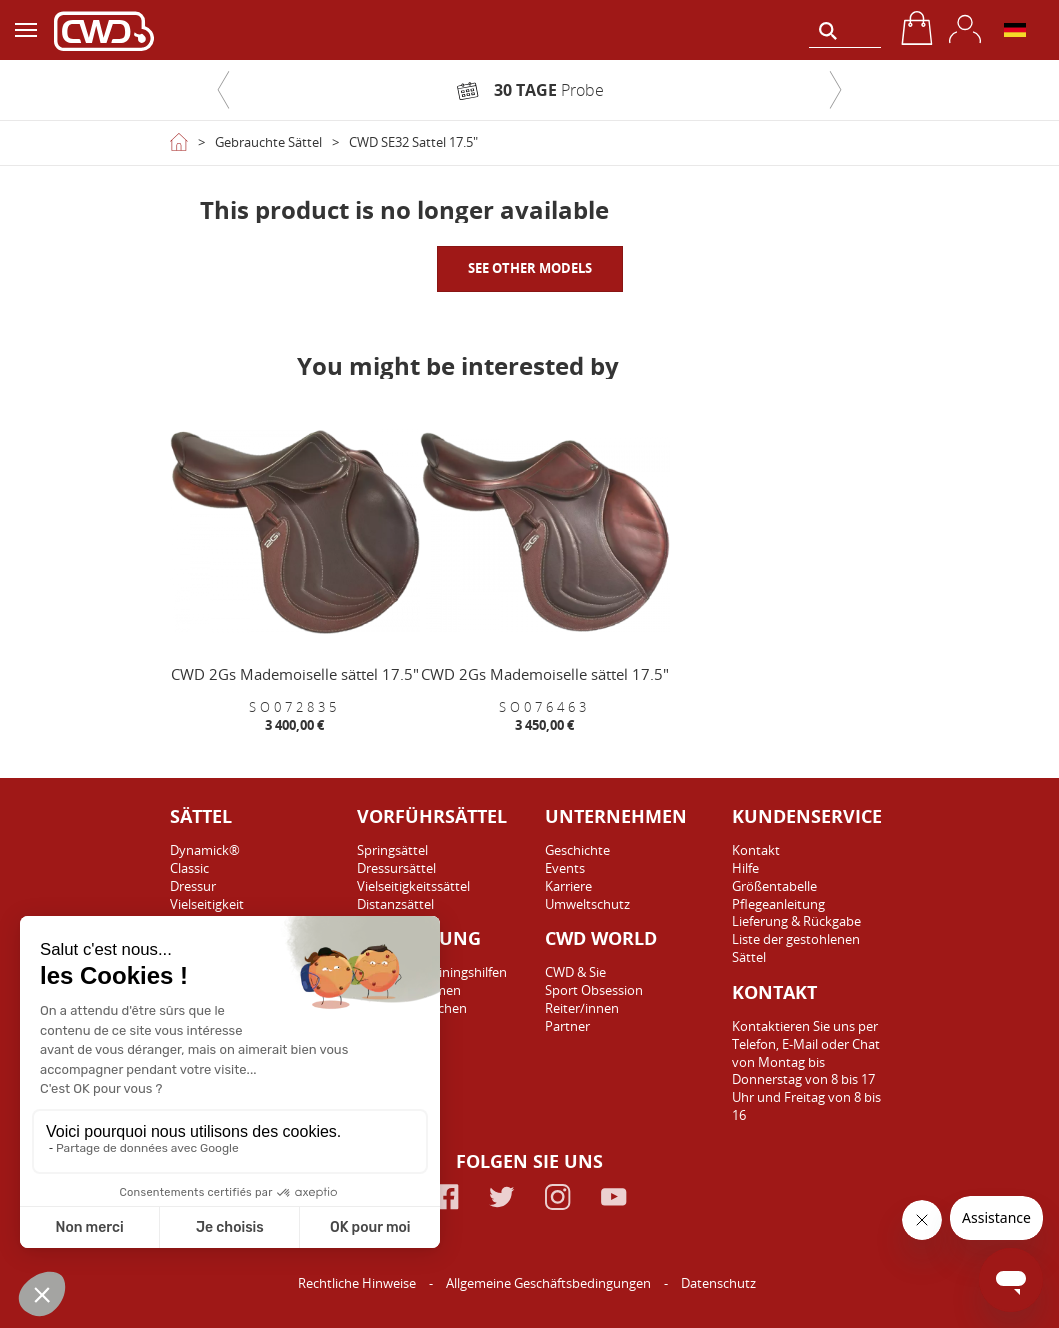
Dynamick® (205, 850)
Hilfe (745, 868)
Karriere (568, 886)
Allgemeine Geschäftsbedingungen (550, 1283)
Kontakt (756, 850)
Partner (567, 1026)
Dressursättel (396, 868)
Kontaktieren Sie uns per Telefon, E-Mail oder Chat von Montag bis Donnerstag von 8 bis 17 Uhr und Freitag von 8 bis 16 (806, 1070)
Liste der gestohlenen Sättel (796, 948)
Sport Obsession (594, 990)
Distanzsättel (395, 904)
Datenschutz (718, 1283)
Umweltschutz (587, 904)
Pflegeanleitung (778, 904)
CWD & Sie (575, 972)
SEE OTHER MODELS (530, 268)
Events (565, 868)
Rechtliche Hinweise (358, 1283)
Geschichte (577, 850)
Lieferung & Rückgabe (796, 921)
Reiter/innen (582, 1008)
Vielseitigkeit (207, 904)
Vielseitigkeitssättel (413, 886)
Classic (189, 868)
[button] (224, 90)
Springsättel (392, 850)
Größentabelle (774, 886)
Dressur (193, 886)
